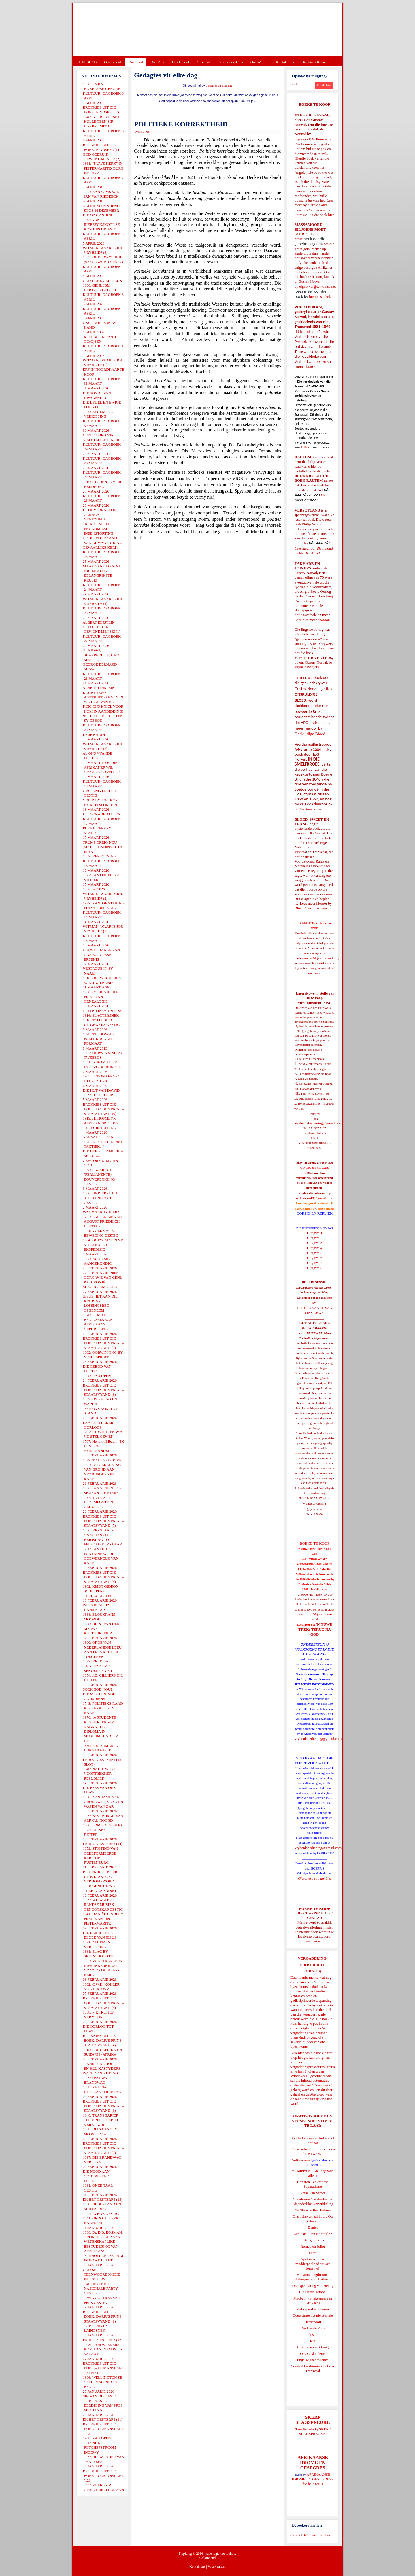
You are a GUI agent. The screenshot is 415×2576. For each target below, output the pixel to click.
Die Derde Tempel (313, 2292)
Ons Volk (157, 62)
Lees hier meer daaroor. (312, 620)
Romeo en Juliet (313, 2246)
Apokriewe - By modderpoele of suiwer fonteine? (312, 2263)
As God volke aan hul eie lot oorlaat (312, 2140)
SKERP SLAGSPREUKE (315, 2431)
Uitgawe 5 (314, 1253)
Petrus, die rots (312, 2240)
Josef (313, 2334)
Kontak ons (197, 2566)
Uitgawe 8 (314, 1268)
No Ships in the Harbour (312, 2210)
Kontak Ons (285, 62)
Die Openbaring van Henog (312, 2285)
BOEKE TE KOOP (314, 1908)
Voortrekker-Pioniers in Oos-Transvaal (312, 2368)
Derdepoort (312, 2322)
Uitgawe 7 (314, 1262)
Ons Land (135, 62)
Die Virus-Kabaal (314, 62)
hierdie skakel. (318, 205)
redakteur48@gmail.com (314, 1198)
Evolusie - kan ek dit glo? (312, 2234)
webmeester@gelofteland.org (317, 958)
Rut (313, 2341)
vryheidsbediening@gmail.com (318, 1738)
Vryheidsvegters (307, 667)
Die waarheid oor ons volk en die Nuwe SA (312, 2151)
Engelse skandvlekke (312, 2360)
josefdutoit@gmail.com (314, 1614)
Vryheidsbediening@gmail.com (318, 1123)
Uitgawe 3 (314, 1242)
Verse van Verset (312, 2193)
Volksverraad (302, 2160)
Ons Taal (203, 62)
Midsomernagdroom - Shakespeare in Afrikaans (313, 2276)
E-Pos (146, 131)
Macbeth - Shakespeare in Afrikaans (312, 2300)
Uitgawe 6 (314, 1257)
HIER (326, 361)
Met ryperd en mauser (312, 2309)
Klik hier (297, 2053)
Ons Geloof (180, 62)
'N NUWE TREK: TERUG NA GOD (315, 1629)
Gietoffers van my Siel (314, 1878)
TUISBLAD (87, 62)
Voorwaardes (216, 2566)
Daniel (313, 2227)
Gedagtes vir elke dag (218, 85)
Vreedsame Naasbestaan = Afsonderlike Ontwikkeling (312, 2201)
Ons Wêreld (259, 62)
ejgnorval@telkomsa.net (314, 139)
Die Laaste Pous (313, 2328)
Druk (138, 131)
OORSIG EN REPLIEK (315, 1213)
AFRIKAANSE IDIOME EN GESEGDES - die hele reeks (313, 2479)
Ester (313, 2253)
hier (330, 215)
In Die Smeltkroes (308, 809)
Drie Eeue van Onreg (313, 2347)
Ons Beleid (112, 62)
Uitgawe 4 (314, 1248)
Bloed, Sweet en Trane (312, 908)
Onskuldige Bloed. (311, 734)
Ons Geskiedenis (230, 62)
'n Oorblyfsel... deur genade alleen (312, 2173)
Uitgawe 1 (314, 1233)
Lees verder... (313, 1941)
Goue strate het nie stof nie (313, 2315)
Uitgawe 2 (314, 1238)
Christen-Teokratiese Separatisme (312, 2184)
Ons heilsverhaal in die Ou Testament (313, 2218)
